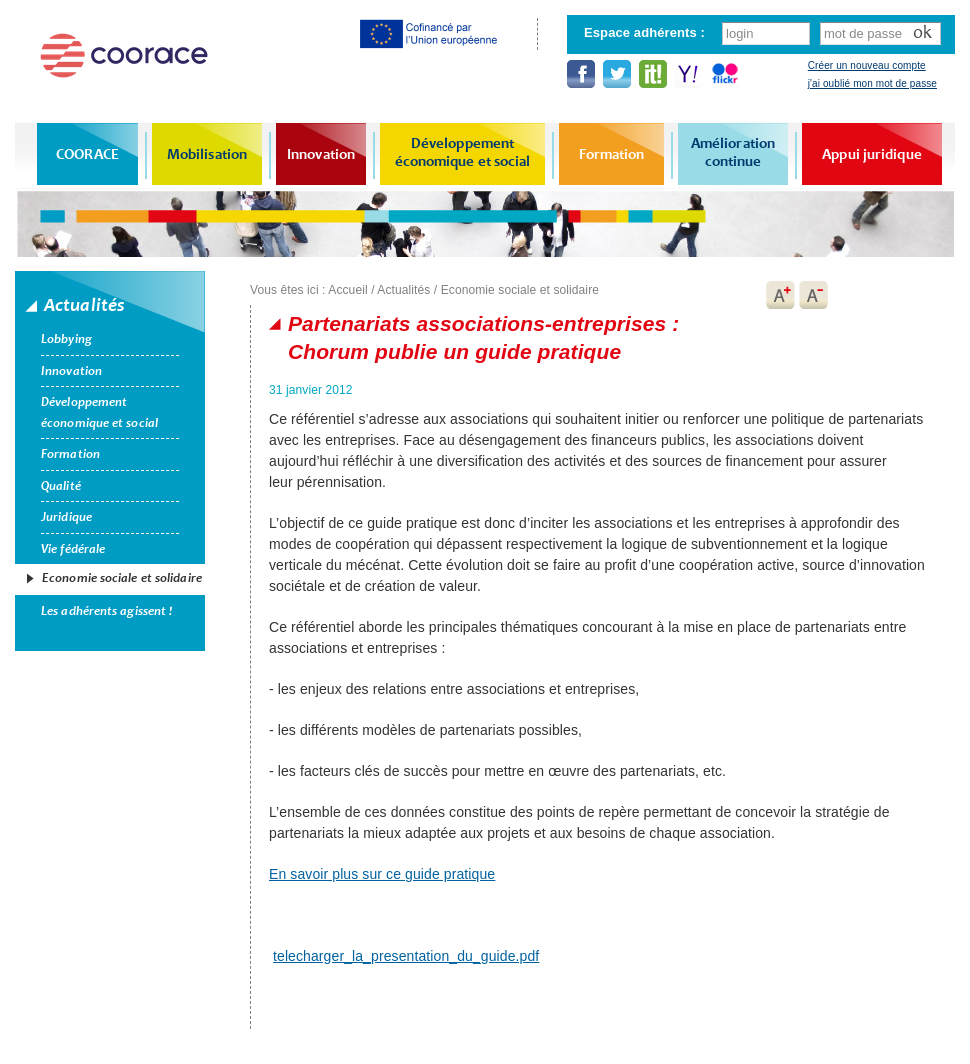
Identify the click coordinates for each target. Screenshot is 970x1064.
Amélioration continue (733, 152)
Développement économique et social (463, 152)
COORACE (87, 154)
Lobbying (66, 339)
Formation (612, 154)
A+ (780, 295)
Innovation (321, 154)
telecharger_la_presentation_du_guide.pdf (406, 956)
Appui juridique (872, 154)
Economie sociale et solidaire (122, 578)
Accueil (347, 290)
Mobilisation (207, 154)
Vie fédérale (73, 549)
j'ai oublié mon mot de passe (872, 83)
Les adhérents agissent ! (106, 611)
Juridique (66, 517)
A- (814, 295)
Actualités (403, 290)
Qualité (61, 486)
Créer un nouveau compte (867, 65)
